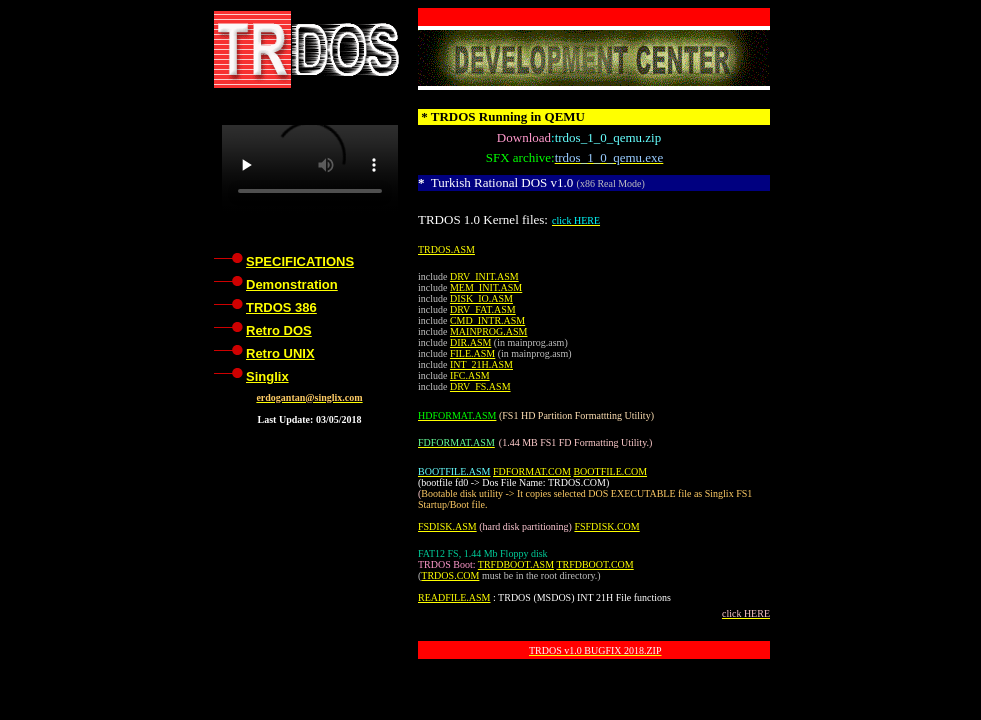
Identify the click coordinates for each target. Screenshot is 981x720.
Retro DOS (279, 330)
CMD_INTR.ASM (487, 320)
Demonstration (292, 284)
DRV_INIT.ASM (484, 276)
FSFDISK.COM (606, 526)
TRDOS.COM (450, 575)
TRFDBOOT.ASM (516, 564)
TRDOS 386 (281, 307)
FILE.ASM (472, 353)
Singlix (267, 376)
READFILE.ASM (454, 597)
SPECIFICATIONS (300, 261)
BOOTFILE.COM (610, 471)
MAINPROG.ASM (489, 331)
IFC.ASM (470, 375)
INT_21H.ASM (481, 364)
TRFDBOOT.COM (594, 564)
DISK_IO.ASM (481, 298)
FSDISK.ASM (447, 526)
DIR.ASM (470, 342)
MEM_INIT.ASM (486, 287)
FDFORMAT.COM (532, 471)
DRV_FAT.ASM (483, 309)
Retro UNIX (280, 353)
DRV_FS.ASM (480, 386)
